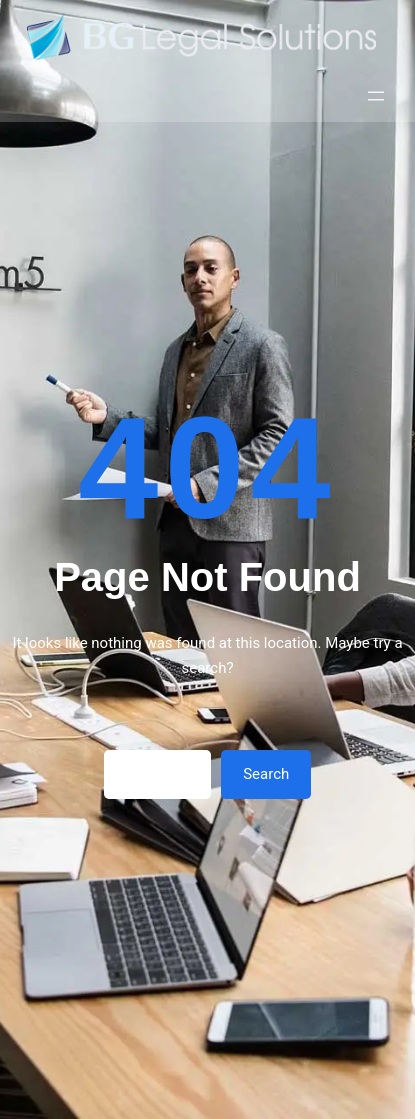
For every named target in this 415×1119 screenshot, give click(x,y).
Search (266, 774)
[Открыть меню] (376, 96)
